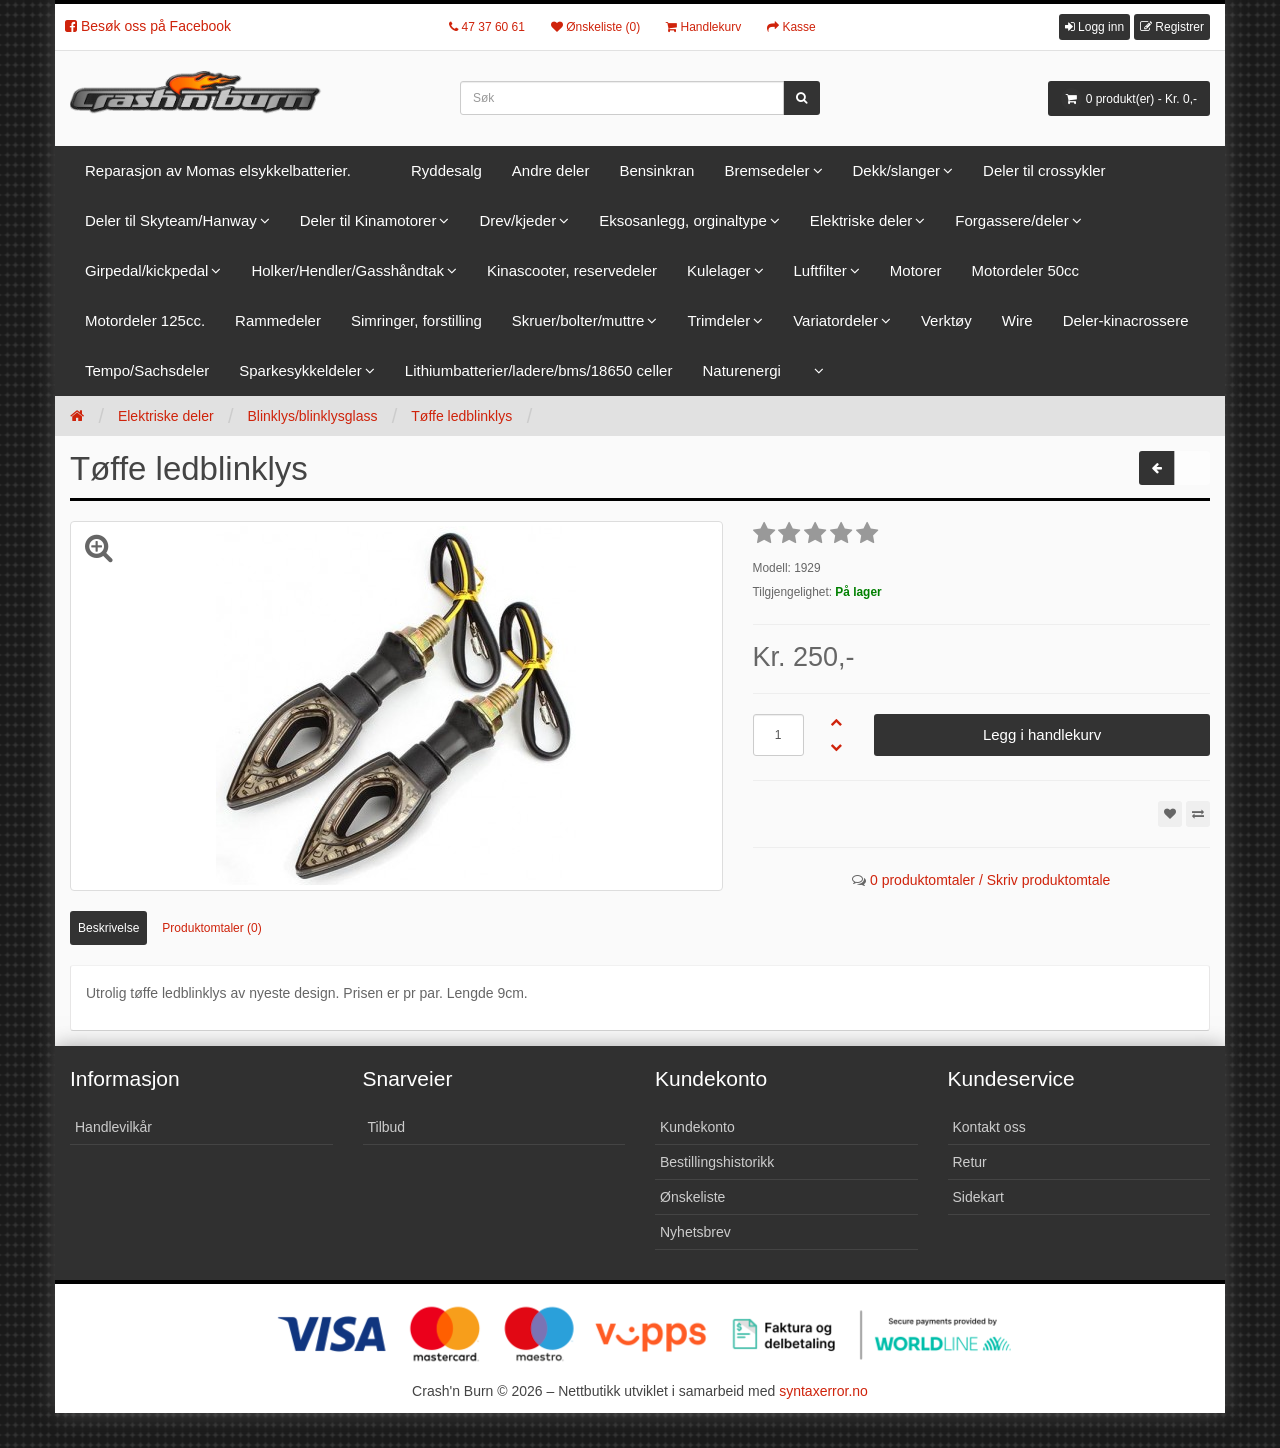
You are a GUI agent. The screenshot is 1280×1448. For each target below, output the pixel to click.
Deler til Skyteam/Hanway (171, 220)
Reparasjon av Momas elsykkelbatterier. (218, 170)
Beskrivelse (108, 928)
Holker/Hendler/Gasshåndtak (347, 270)
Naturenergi (741, 370)
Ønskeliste (692, 1197)
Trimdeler (718, 320)
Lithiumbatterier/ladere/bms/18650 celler (539, 370)
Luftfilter (820, 270)
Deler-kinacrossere (1126, 320)
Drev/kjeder (517, 220)
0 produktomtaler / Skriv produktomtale (990, 880)
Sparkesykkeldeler (300, 370)
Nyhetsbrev (695, 1232)
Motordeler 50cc (1026, 270)
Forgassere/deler (1011, 220)
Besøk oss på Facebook (148, 26)
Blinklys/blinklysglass (312, 416)
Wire (1017, 320)
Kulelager (718, 270)
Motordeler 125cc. (145, 320)
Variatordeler (835, 320)
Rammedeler (278, 320)
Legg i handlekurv (1042, 734)
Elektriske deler (861, 220)
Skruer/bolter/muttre (578, 320)
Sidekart (978, 1197)
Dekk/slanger (897, 170)
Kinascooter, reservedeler (572, 270)
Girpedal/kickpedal (146, 270)
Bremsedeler (766, 170)
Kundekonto (697, 1127)
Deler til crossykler (1044, 170)
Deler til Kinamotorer (368, 220)
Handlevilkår (113, 1127)
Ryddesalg (446, 170)
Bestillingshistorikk (717, 1162)
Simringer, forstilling (416, 320)
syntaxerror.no (823, 1391)
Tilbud (387, 1127)
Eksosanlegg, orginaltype (683, 220)
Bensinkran (656, 170)
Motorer (916, 270)
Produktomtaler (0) (211, 928)
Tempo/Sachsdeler (147, 370)
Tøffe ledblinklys (461, 416)
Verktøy (946, 320)
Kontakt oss (989, 1127)
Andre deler (551, 170)
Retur (970, 1162)
